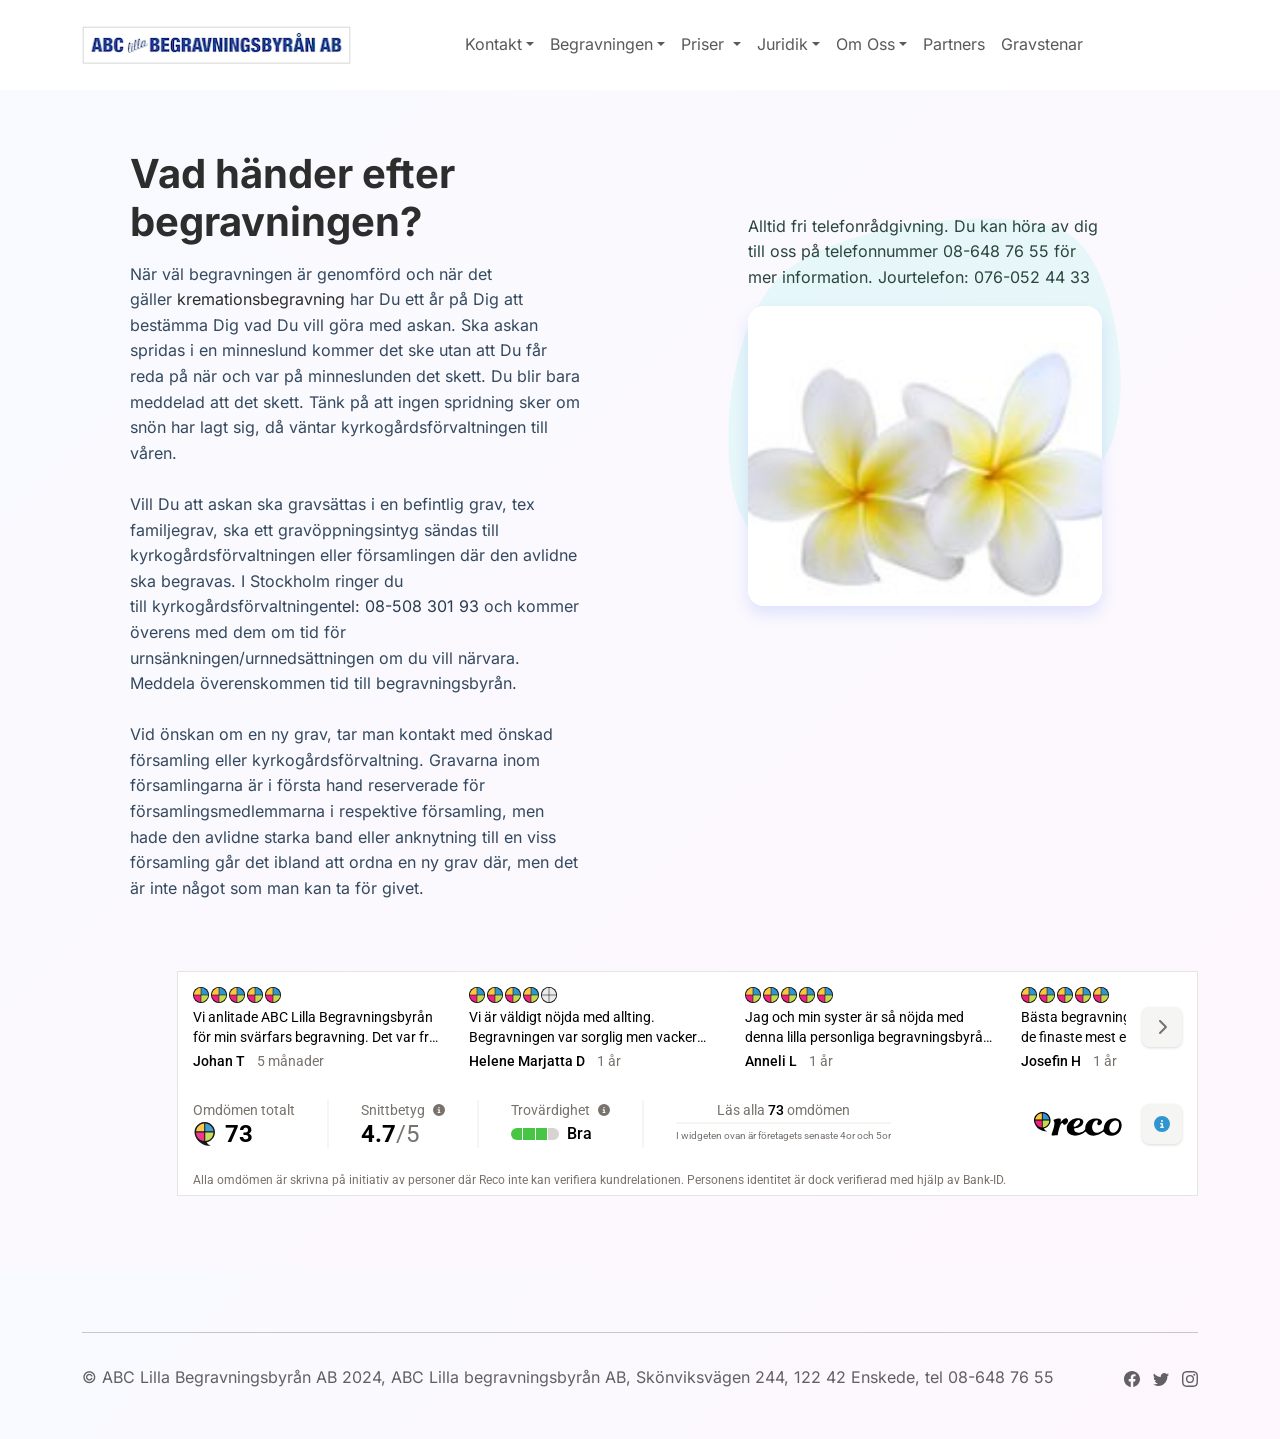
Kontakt (493, 44)
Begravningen (601, 44)
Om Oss (865, 44)
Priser (705, 44)
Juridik (782, 44)
